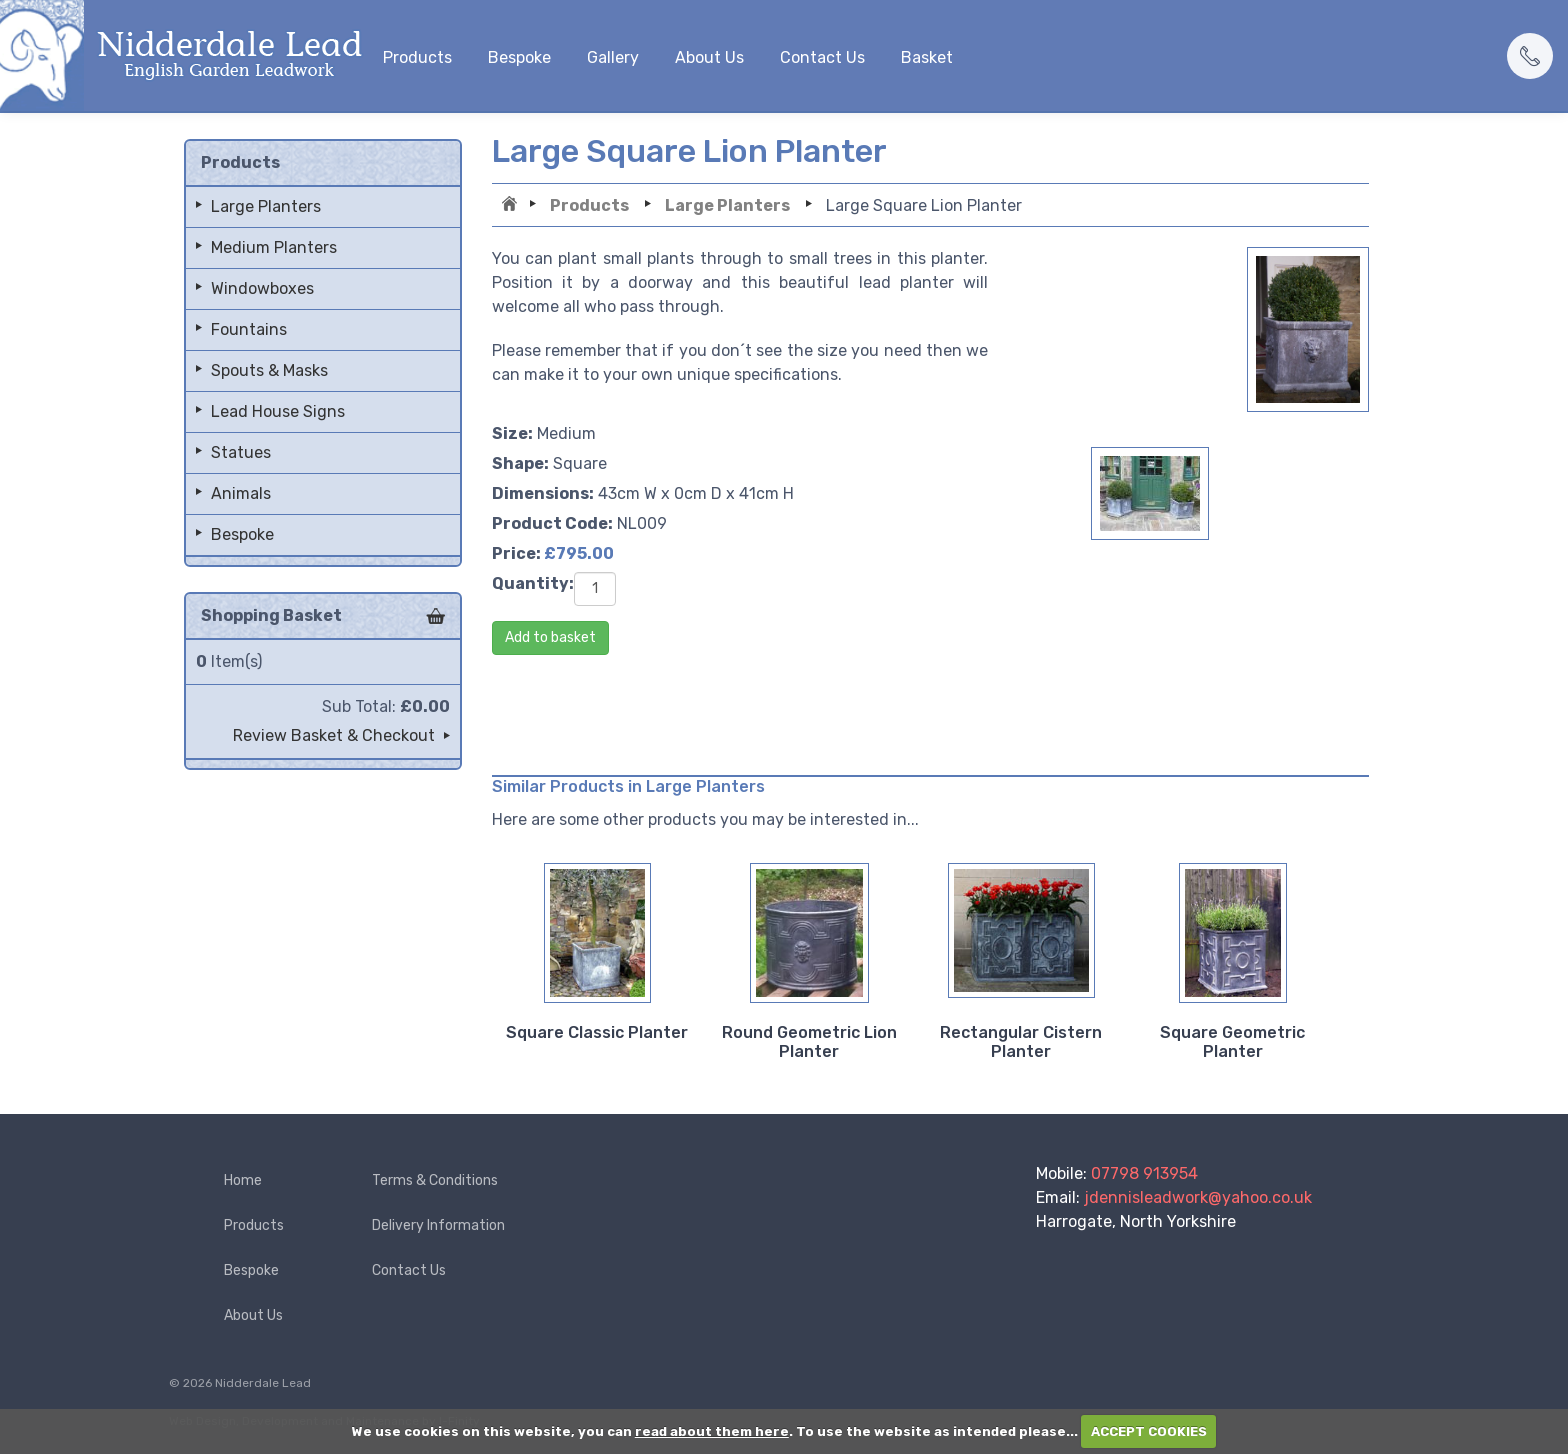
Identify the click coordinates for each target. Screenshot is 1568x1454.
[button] (1530, 56)
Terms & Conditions (435, 1180)
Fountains (249, 329)
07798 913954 (1144, 1173)
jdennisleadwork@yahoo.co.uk (1198, 1197)
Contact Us (822, 57)
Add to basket (550, 637)
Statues (241, 452)
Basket (927, 57)
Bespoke (519, 57)
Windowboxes (262, 288)
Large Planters (727, 205)
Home (512, 206)
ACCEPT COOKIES (1149, 1431)
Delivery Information (438, 1225)
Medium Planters (274, 247)
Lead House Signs (278, 411)
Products (417, 57)
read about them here (712, 1431)
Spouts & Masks (269, 370)
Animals (241, 493)
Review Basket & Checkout (334, 735)
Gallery (613, 57)
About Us (709, 57)
